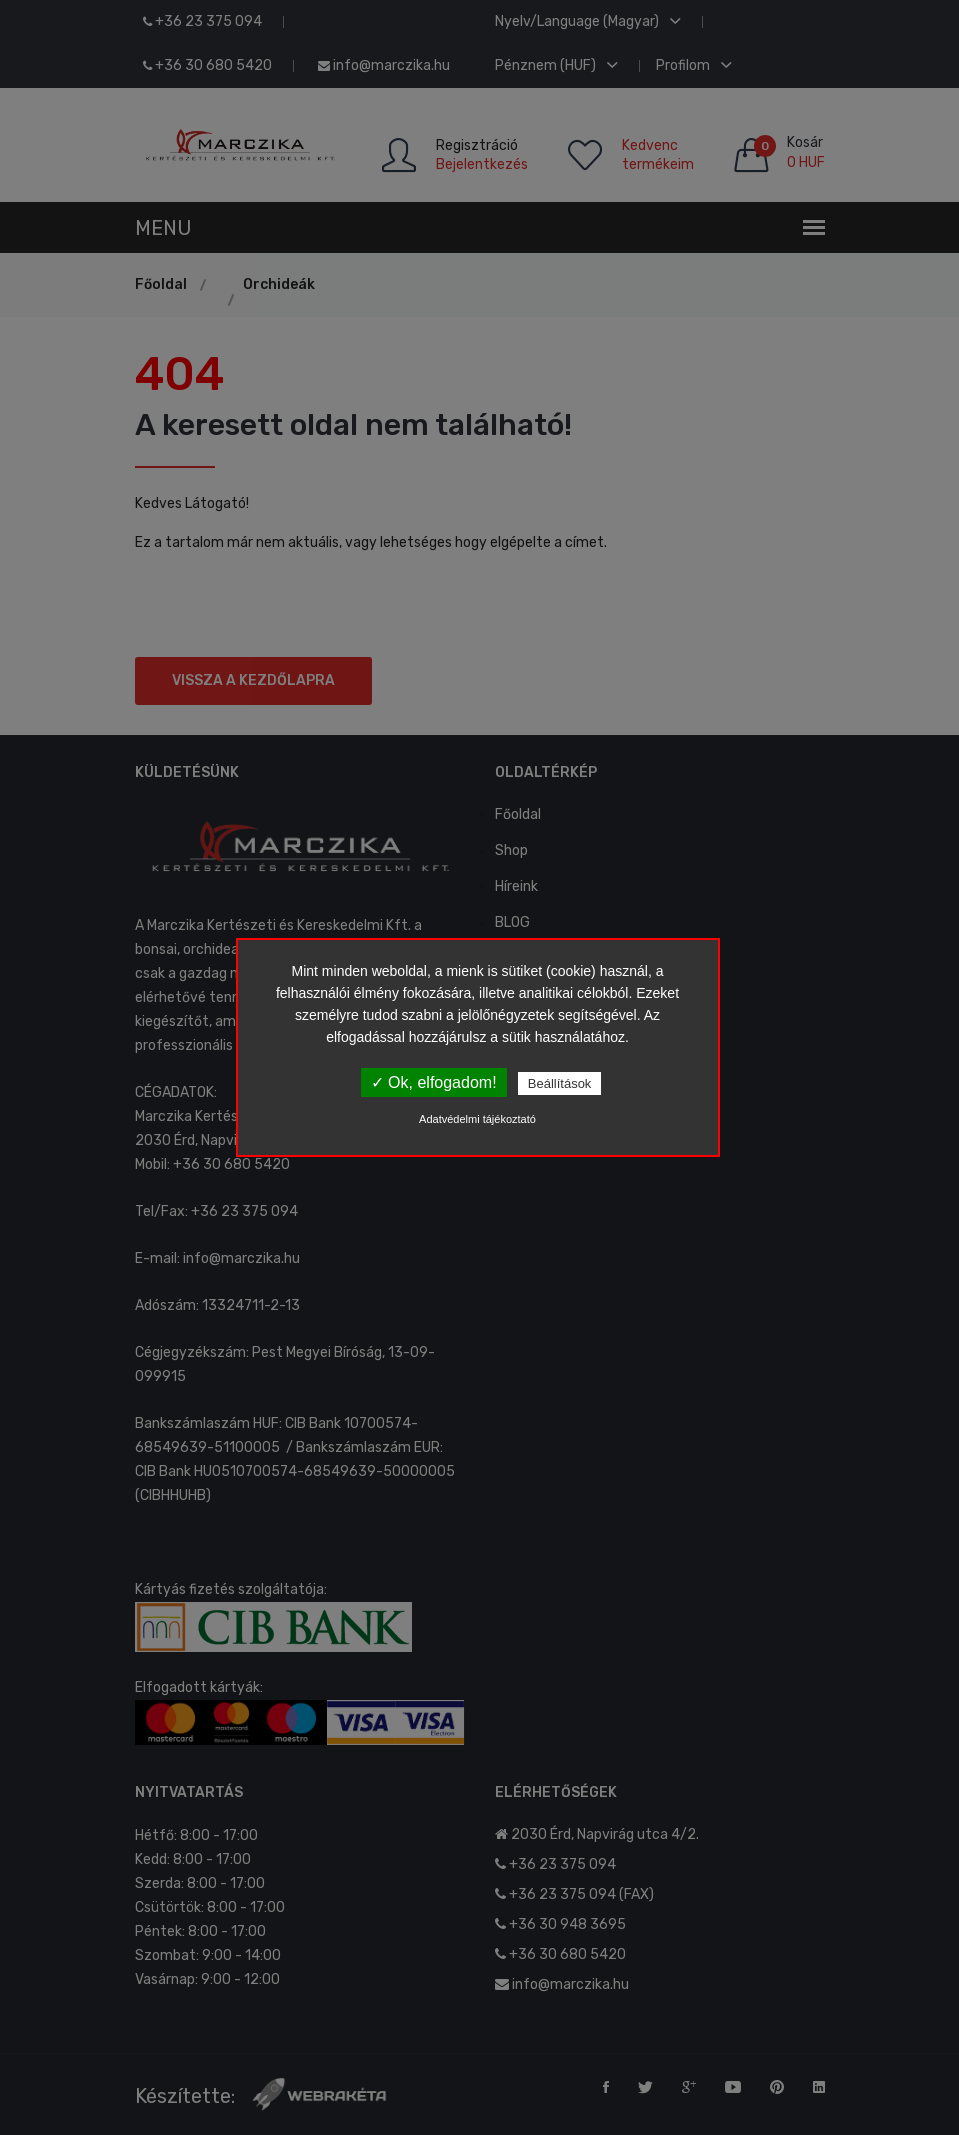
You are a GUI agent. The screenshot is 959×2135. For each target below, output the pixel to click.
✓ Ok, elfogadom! (434, 1082)
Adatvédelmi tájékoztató (477, 1119)
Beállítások (560, 1083)
